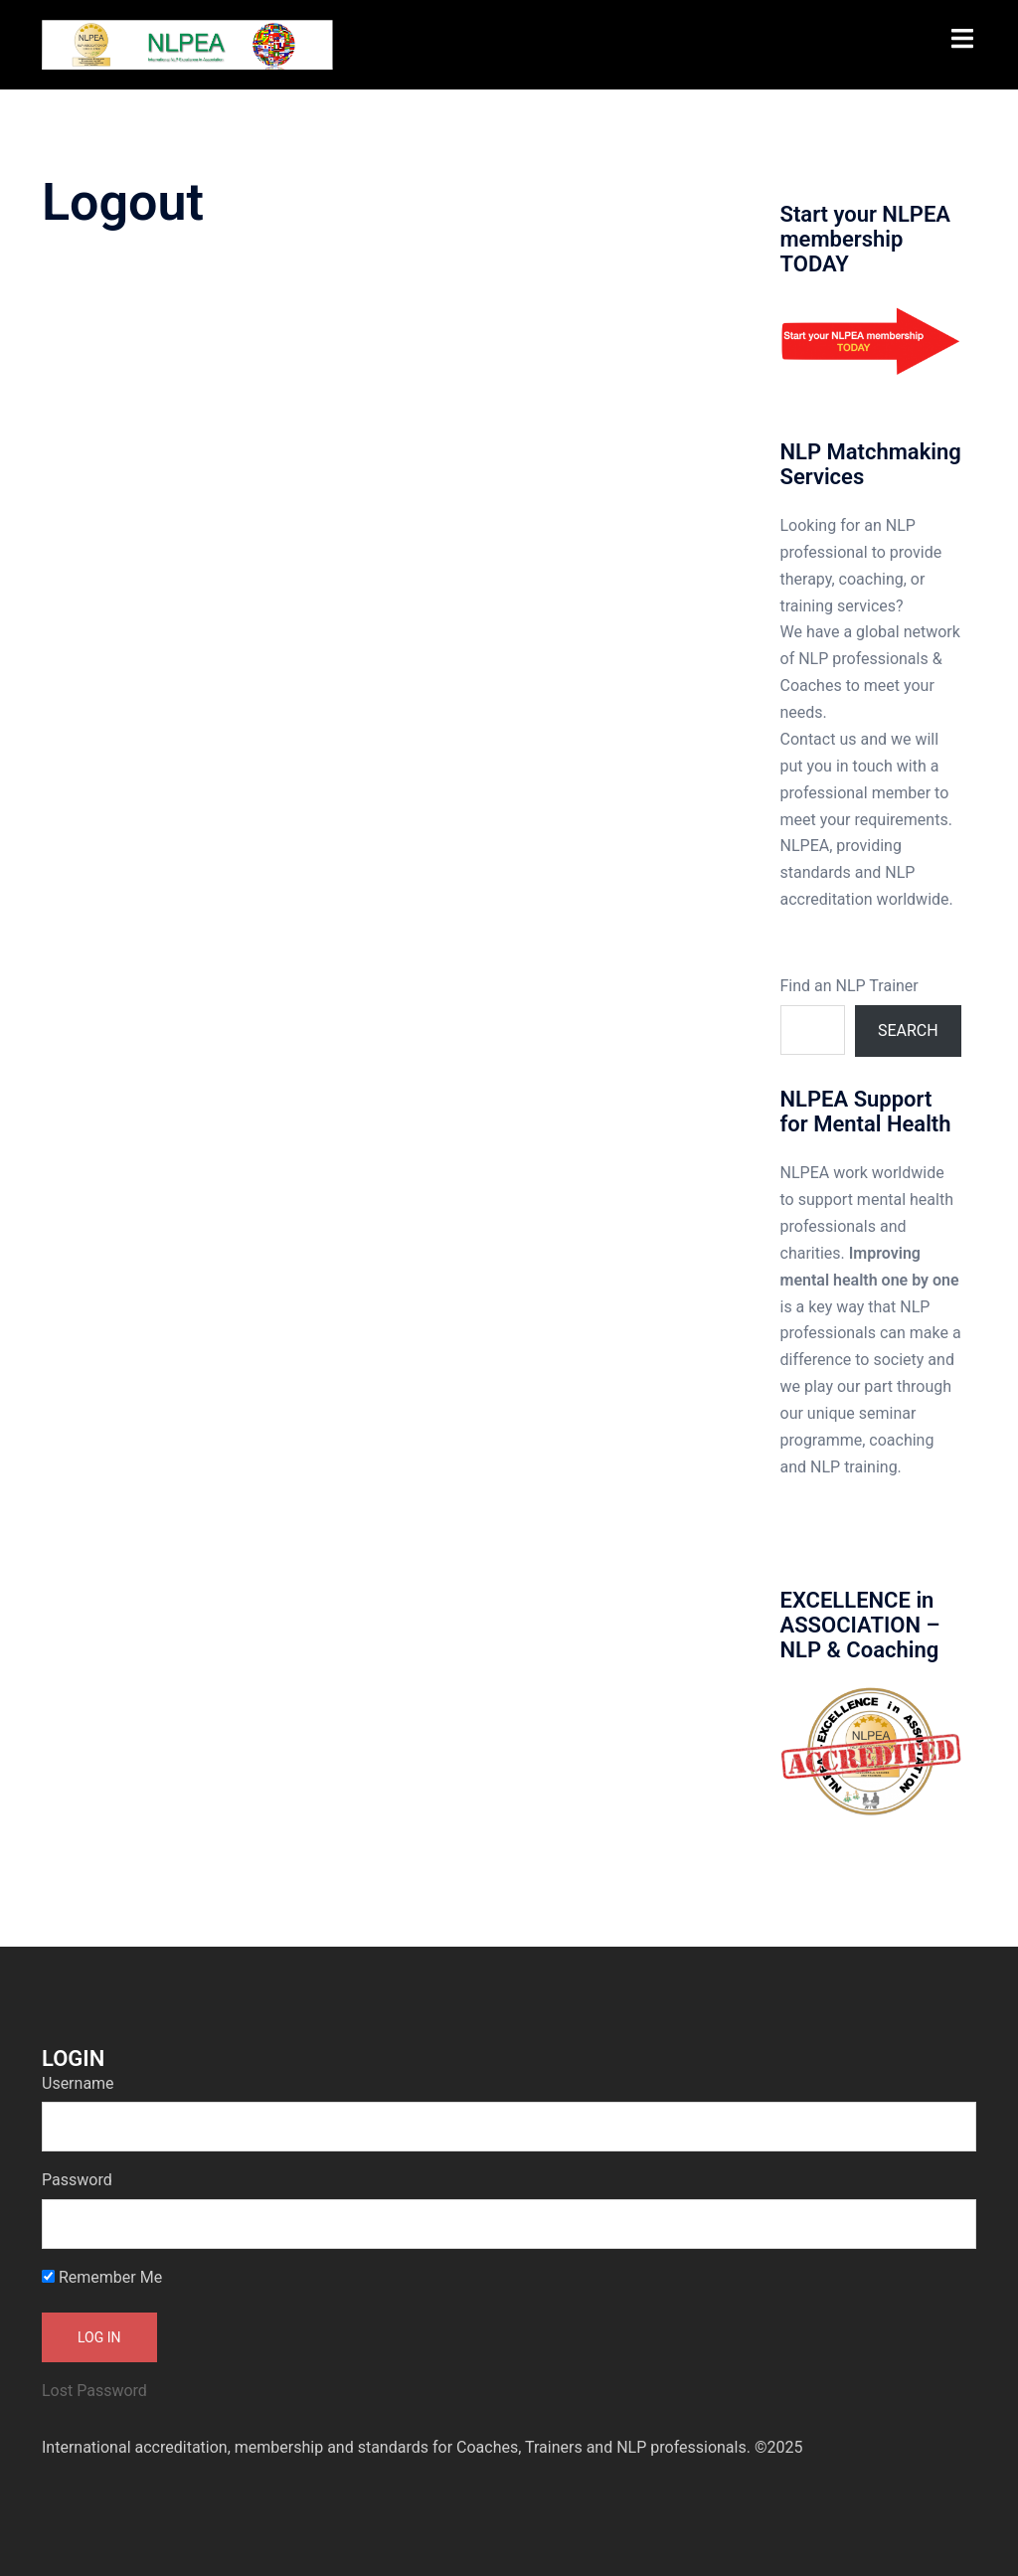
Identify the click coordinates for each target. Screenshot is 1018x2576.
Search (908, 1030)
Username (78, 2083)
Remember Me (102, 2277)
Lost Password (94, 2390)
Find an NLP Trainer (849, 985)
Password (77, 2179)
